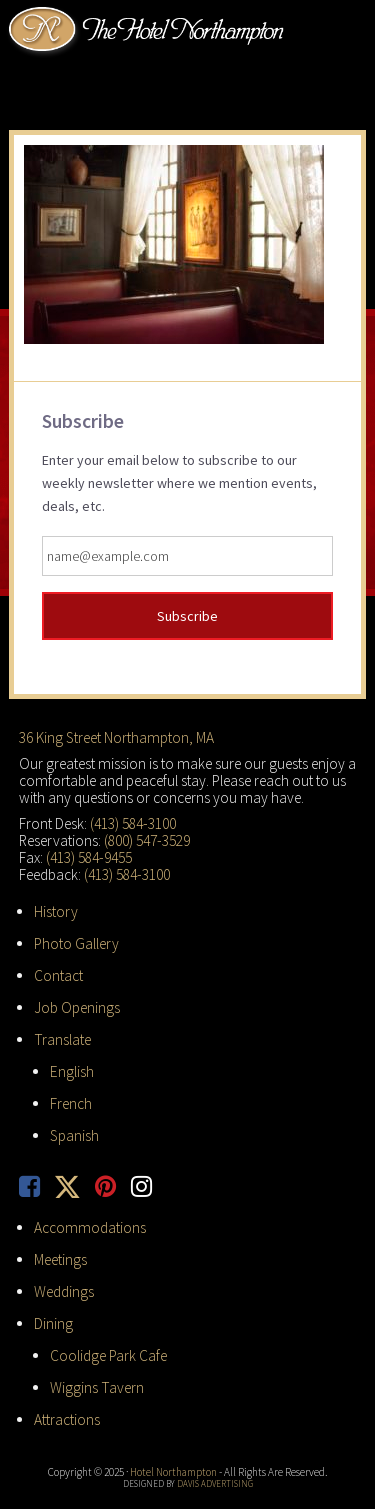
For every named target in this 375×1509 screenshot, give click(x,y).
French (71, 1103)
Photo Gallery (76, 943)
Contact (58, 975)
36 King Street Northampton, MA (116, 737)
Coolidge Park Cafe (108, 1355)
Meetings (60, 1259)
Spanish (74, 1135)
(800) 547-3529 (147, 840)
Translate (62, 1039)
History (56, 911)
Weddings (64, 1291)
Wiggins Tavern (97, 1387)
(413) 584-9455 (89, 857)
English (72, 1071)
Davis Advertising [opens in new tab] (215, 1483)
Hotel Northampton (149, 31)
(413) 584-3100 (133, 823)
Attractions (67, 1419)
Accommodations (90, 1227)
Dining (53, 1323)
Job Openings (77, 1007)
